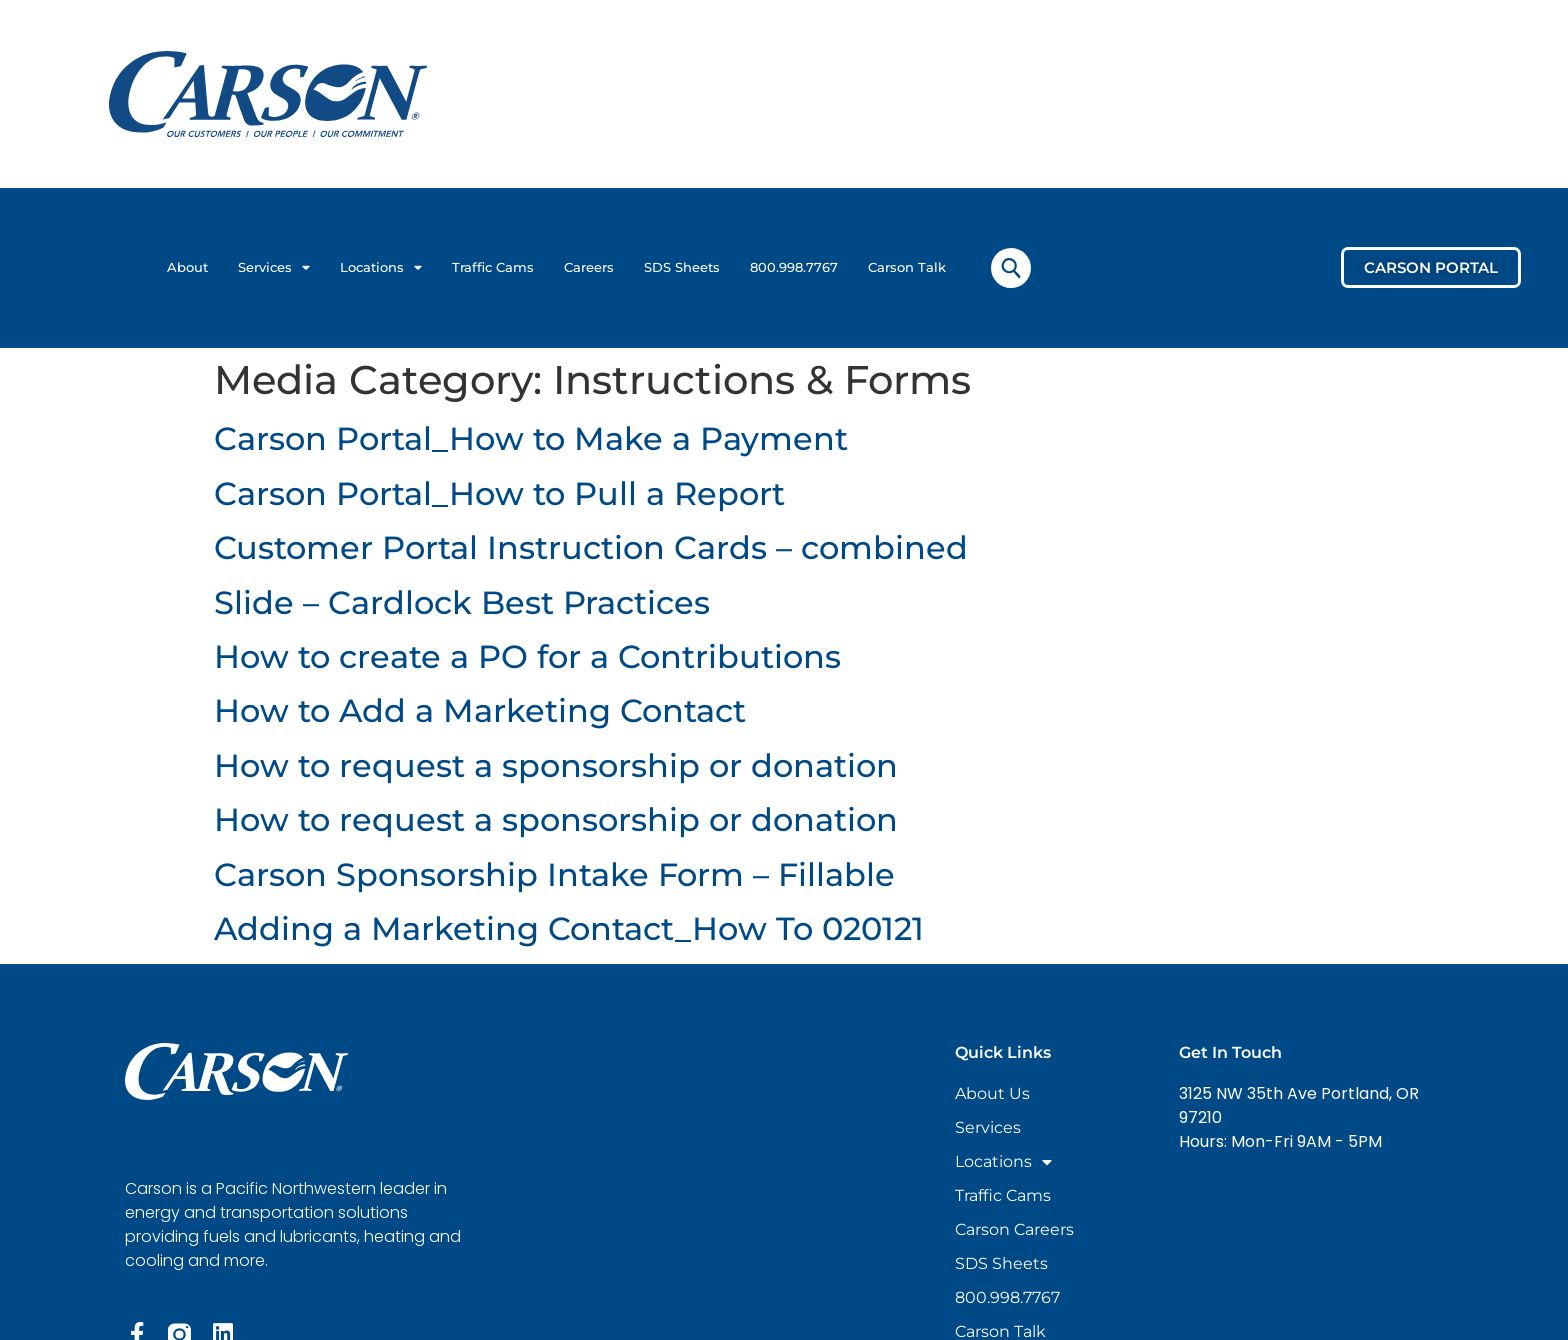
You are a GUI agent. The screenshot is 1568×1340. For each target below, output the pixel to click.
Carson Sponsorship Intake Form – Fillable (554, 874)
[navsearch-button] (1011, 268)
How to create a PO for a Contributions (527, 656)
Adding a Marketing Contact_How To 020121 (569, 928)
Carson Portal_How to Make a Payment (531, 438)
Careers (589, 267)
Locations (381, 268)
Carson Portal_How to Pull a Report (499, 493)
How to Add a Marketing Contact (480, 710)
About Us (992, 1093)
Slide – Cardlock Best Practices (462, 602)
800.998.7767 (794, 267)
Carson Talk (907, 267)
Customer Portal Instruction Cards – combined (591, 547)
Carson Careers (1014, 1229)
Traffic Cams (493, 267)
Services (274, 268)
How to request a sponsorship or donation (556, 765)
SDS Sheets (682, 267)
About (187, 267)
